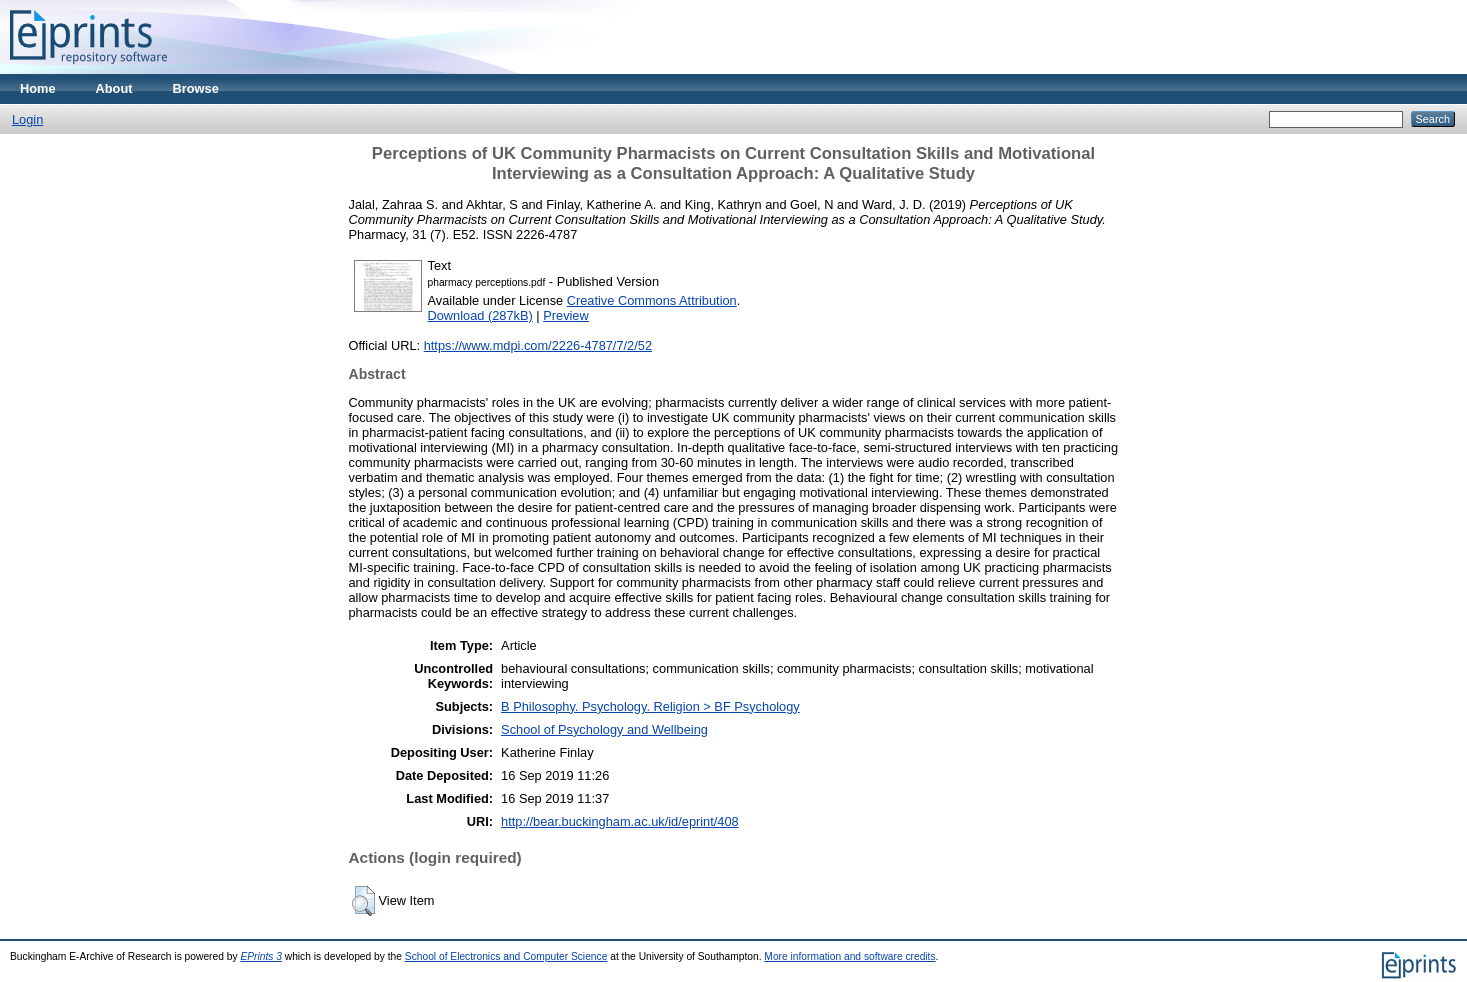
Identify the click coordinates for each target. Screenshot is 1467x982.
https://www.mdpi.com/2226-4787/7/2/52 (538, 345)
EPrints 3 (261, 956)
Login (27, 119)
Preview (566, 315)
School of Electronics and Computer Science (506, 956)
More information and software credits (849, 956)
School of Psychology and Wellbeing (604, 729)
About (114, 88)
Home (38, 88)
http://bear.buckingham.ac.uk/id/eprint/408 (620, 821)
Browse (196, 88)
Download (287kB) (480, 315)
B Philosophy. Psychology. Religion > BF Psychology (650, 706)
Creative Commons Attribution (652, 300)
